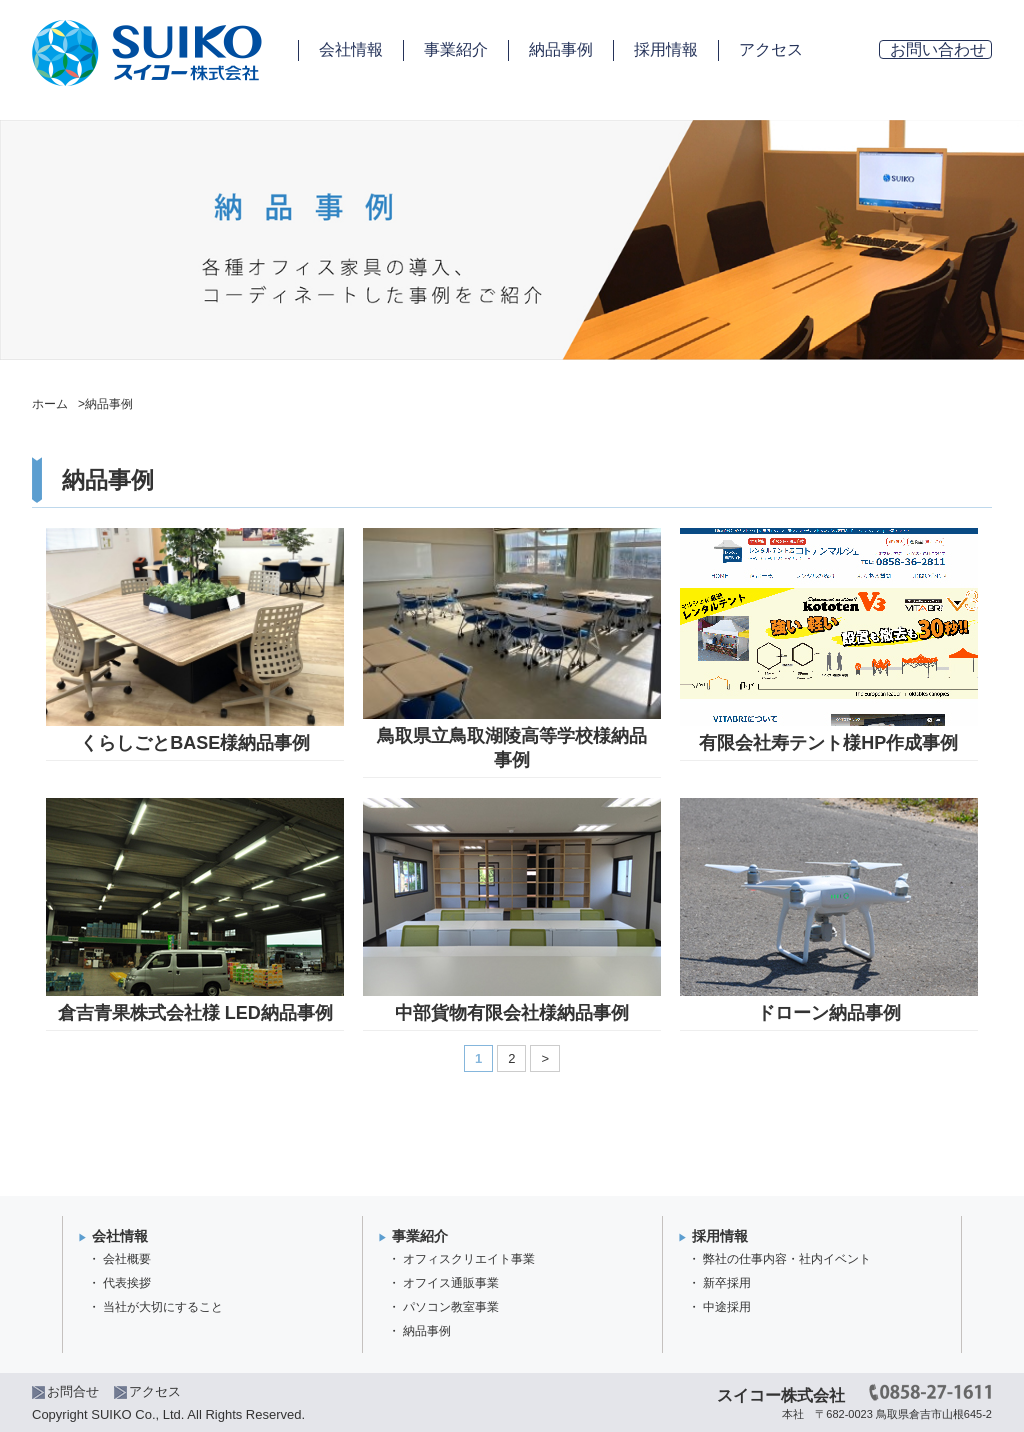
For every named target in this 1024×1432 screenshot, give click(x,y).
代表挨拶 (127, 1283)
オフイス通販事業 (451, 1283)
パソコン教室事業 (451, 1307)
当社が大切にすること (163, 1307)
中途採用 (727, 1307)
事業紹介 (456, 49)
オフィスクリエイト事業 (469, 1259)
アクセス (771, 49)
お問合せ (73, 1391)
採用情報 (666, 49)
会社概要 (127, 1259)
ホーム (50, 404)
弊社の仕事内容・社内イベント (787, 1259)
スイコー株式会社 (781, 1395)
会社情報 (351, 49)
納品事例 (561, 49)
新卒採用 (727, 1283)
